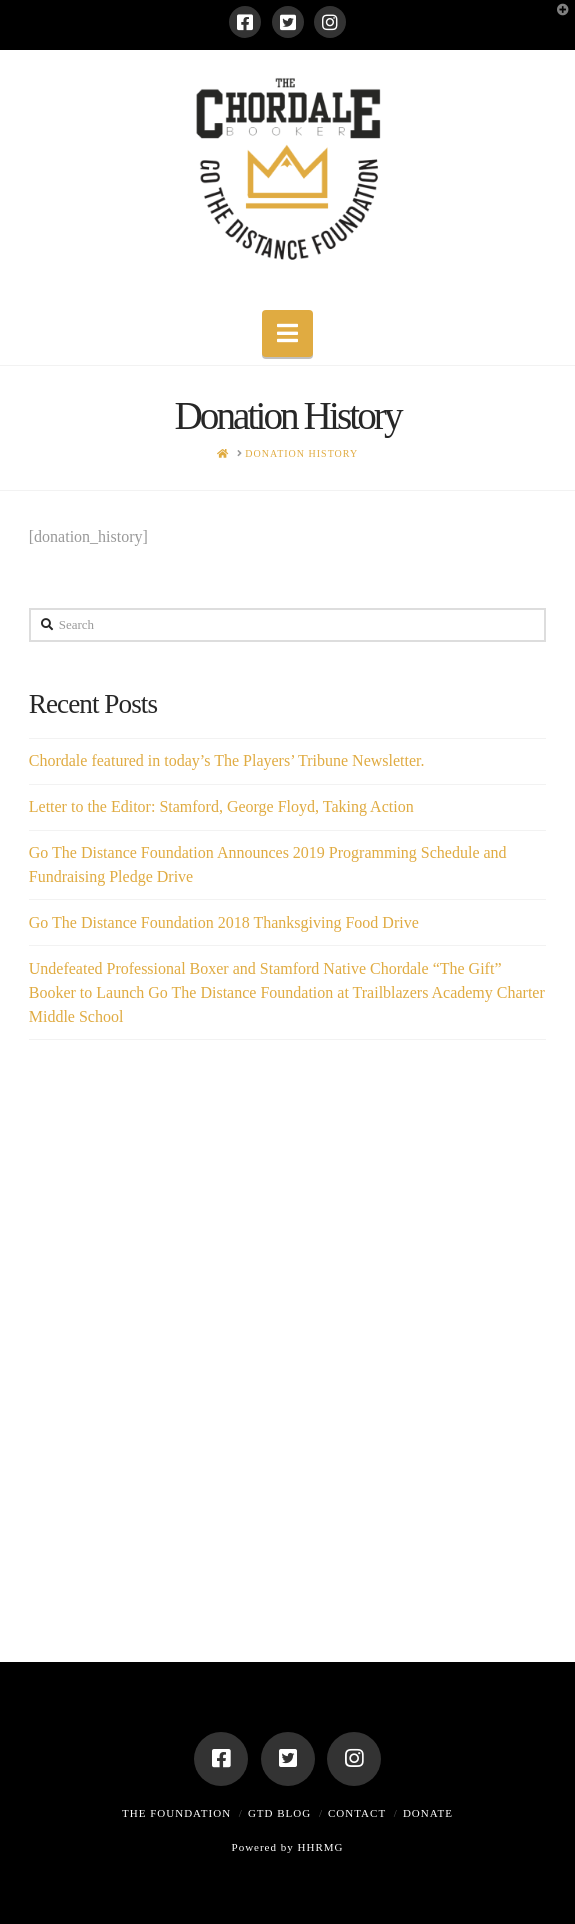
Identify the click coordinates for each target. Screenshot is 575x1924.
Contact (357, 1813)
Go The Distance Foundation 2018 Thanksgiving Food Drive (224, 922)
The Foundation (176, 1813)
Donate (428, 1813)
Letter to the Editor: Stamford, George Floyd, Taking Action (221, 806)
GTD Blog (279, 1813)
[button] (287, 333)
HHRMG (321, 1847)
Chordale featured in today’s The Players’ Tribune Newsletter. (227, 760)
